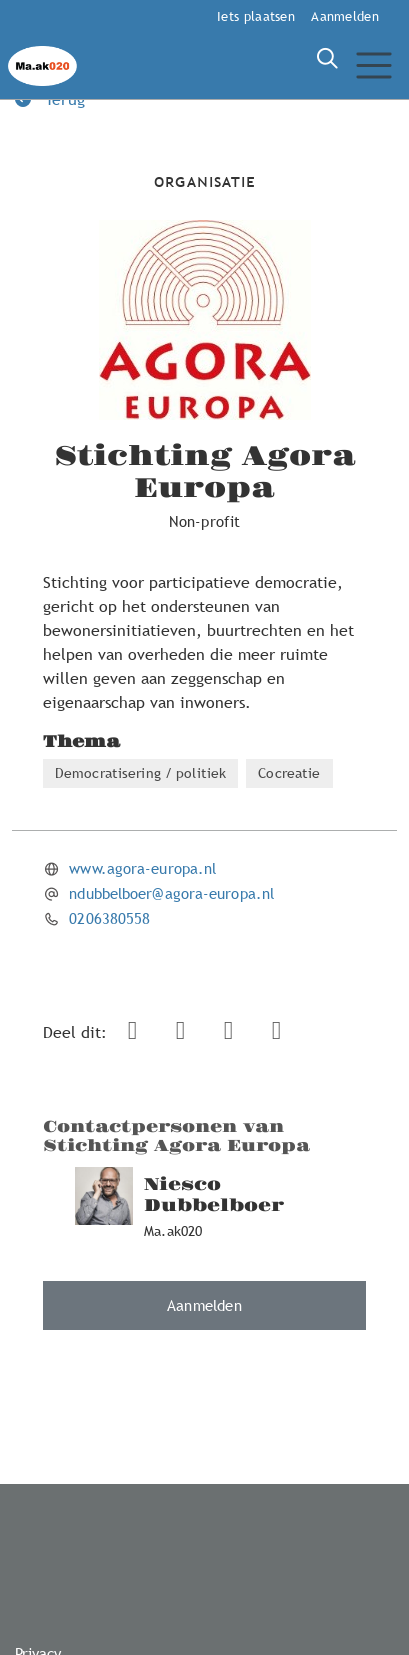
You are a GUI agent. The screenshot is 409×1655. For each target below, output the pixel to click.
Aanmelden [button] (204, 1305)
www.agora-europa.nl (142, 868)
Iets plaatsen (256, 16)
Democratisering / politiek (140, 773)
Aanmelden (345, 16)
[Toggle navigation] (373, 65)
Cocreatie (289, 773)
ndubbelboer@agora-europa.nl (171, 893)
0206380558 (109, 918)
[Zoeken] (327, 59)
